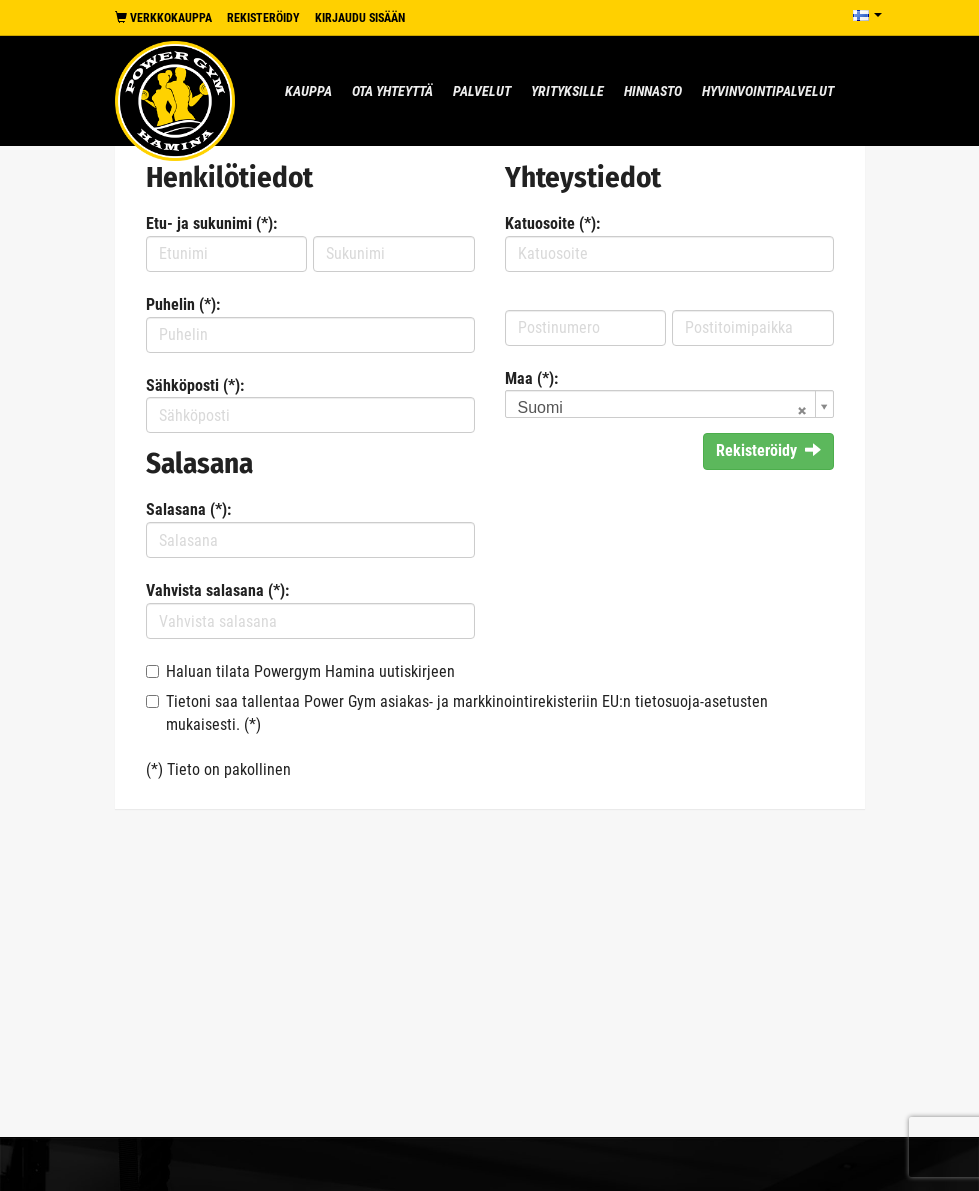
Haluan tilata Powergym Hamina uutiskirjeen (310, 671)
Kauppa (308, 91)
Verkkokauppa (163, 18)
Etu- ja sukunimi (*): (211, 223)
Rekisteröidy (263, 18)
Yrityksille (567, 91)
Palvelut (482, 91)
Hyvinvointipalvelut (768, 91)
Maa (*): (531, 378)
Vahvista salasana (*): (217, 590)
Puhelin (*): (183, 304)
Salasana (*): (188, 509)
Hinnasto (653, 91)
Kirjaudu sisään (360, 18)
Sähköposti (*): (195, 385)
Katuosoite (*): (552, 223)
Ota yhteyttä (392, 91)
